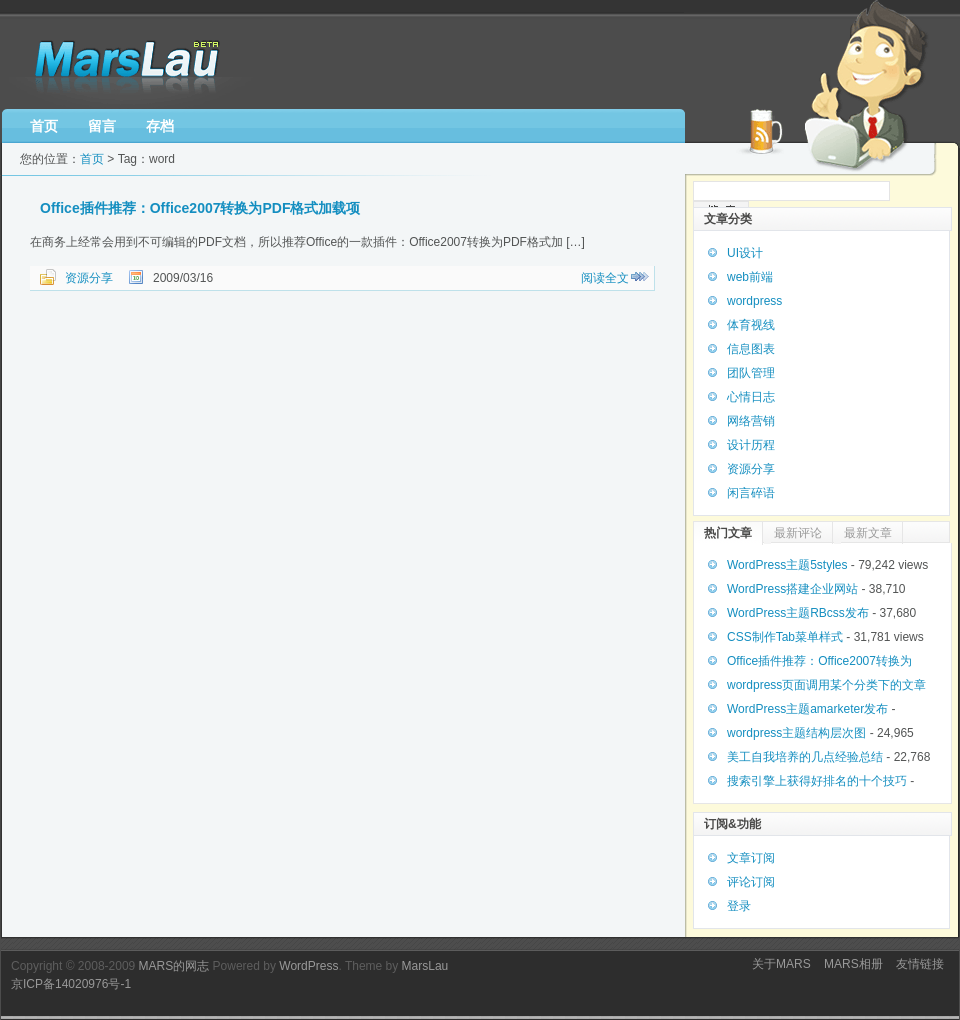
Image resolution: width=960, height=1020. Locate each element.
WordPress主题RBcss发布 (798, 613)
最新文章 (868, 533)
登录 (739, 906)
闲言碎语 (751, 493)
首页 (44, 126)
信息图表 (751, 349)
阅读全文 (605, 278)
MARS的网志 (174, 966)
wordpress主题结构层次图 (796, 733)
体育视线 (751, 325)
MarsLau (425, 966)
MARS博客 (131, 63)
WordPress (308, 966)
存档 (160, 126)
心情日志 (751, 397)
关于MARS (781, 964)
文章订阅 (751, 858)
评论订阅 (751, 882)
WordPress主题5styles (787, 565)
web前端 (750, 277)
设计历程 (751, 445)
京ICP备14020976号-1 (71, 984)
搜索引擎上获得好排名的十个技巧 (817, 781)
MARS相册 (853, 964)
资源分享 (89, 278)
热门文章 (728, 533)
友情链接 (920, 964)
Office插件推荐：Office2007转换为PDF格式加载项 (200, 208)
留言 (102, 126)
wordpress (754, 301)
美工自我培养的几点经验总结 (805, 757)
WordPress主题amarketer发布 (807, 709)
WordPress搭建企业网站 (792, 589)
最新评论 (798, 533)
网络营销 (751, 421)
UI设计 (745, 253)
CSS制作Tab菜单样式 (785, 637)
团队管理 (751, 373)
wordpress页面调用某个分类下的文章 (826, 685)
